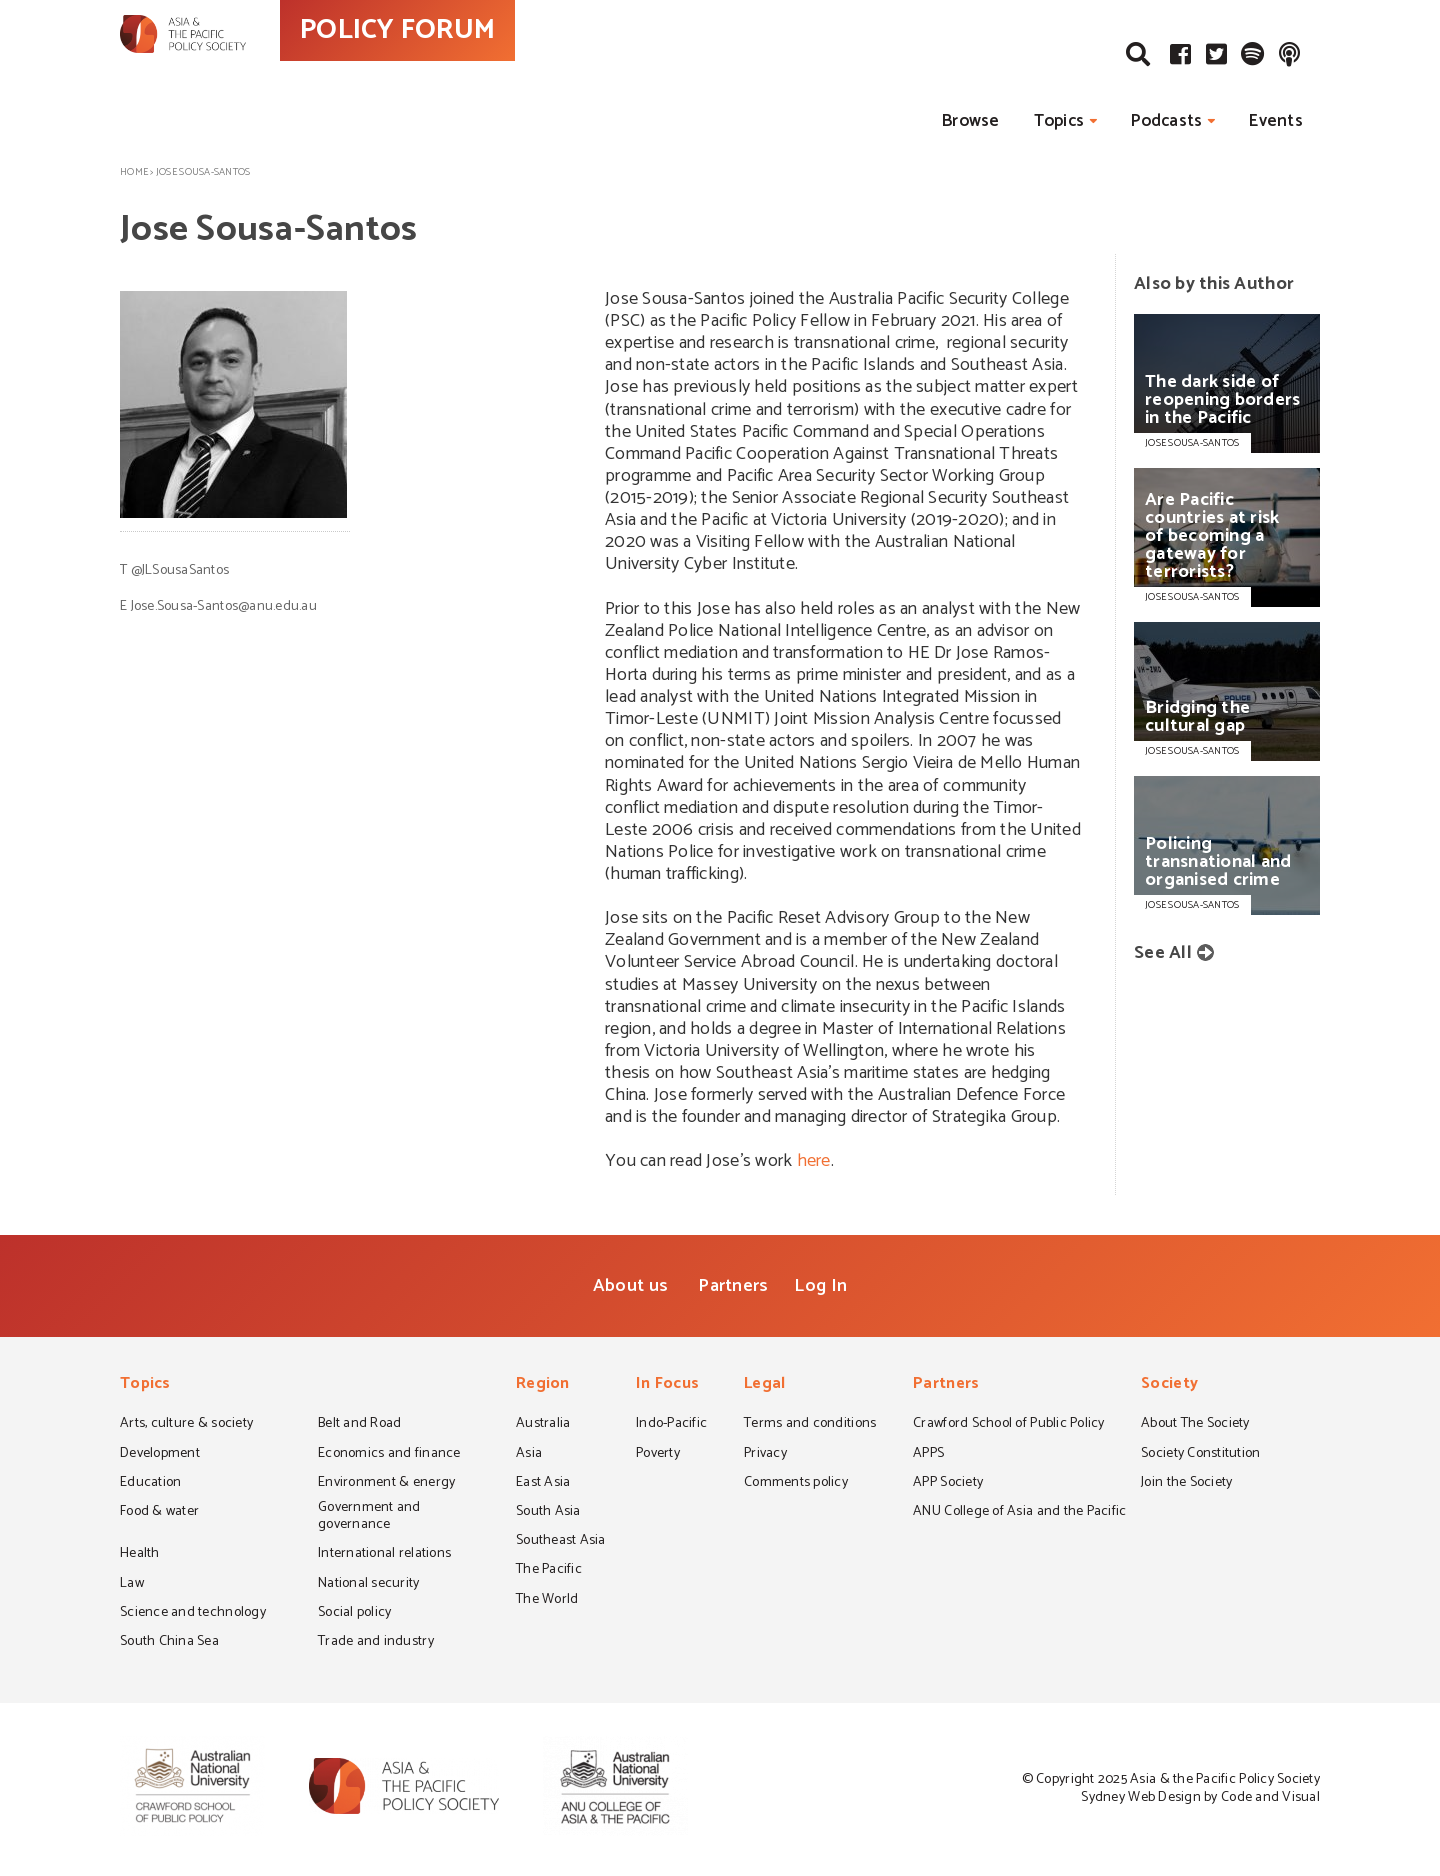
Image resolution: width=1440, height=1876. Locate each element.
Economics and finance (389, 1455)
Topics (1059, 121)
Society (1169, 1385)
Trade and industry (376, 1643)
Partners (733, 1286)
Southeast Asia (561, 1542)
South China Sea (169, 1643)
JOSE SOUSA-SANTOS (1192, 443)
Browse (971, 121)
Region (543, 1385)
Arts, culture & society (186, 1425)
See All (1163, 953)
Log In (820, 1286)
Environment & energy (386, 1484)
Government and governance (369, 1517)
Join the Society (1186, 1484)
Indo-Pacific (671, 1425)
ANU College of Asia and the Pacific (1019, 1513)
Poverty (658, 1455)
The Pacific (549, 1571)
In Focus (667, 1385)
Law (132, 1585)
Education (150, 1484)
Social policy (354, 1614)
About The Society (1195, 1425)
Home (134, 172)
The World (547, 1601)
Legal (764, 1385)
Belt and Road (359, 1425)
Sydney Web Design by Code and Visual (1200, 1797)
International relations (384, 1555)
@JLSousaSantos (180, 570)
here (814, 1161)
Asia (529, 1455)
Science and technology (193, 1614)
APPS (928, 1455)
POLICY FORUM (487, 69)
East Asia (543, 1484)
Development (160, 1455)
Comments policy (796, 1484)
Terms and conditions (810, 1425)
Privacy (765, 1455)
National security (369, 1585)
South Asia (548, 1513)
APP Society (948, 1484)
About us (630, 1286)
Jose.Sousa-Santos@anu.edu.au (224, 606)
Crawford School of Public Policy (1009, 1425)
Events (1276, 121)
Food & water (159, 1513)
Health (140, 1555)
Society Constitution (1200, 1455)
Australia (543, 1425)
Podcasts (1166, 121)
